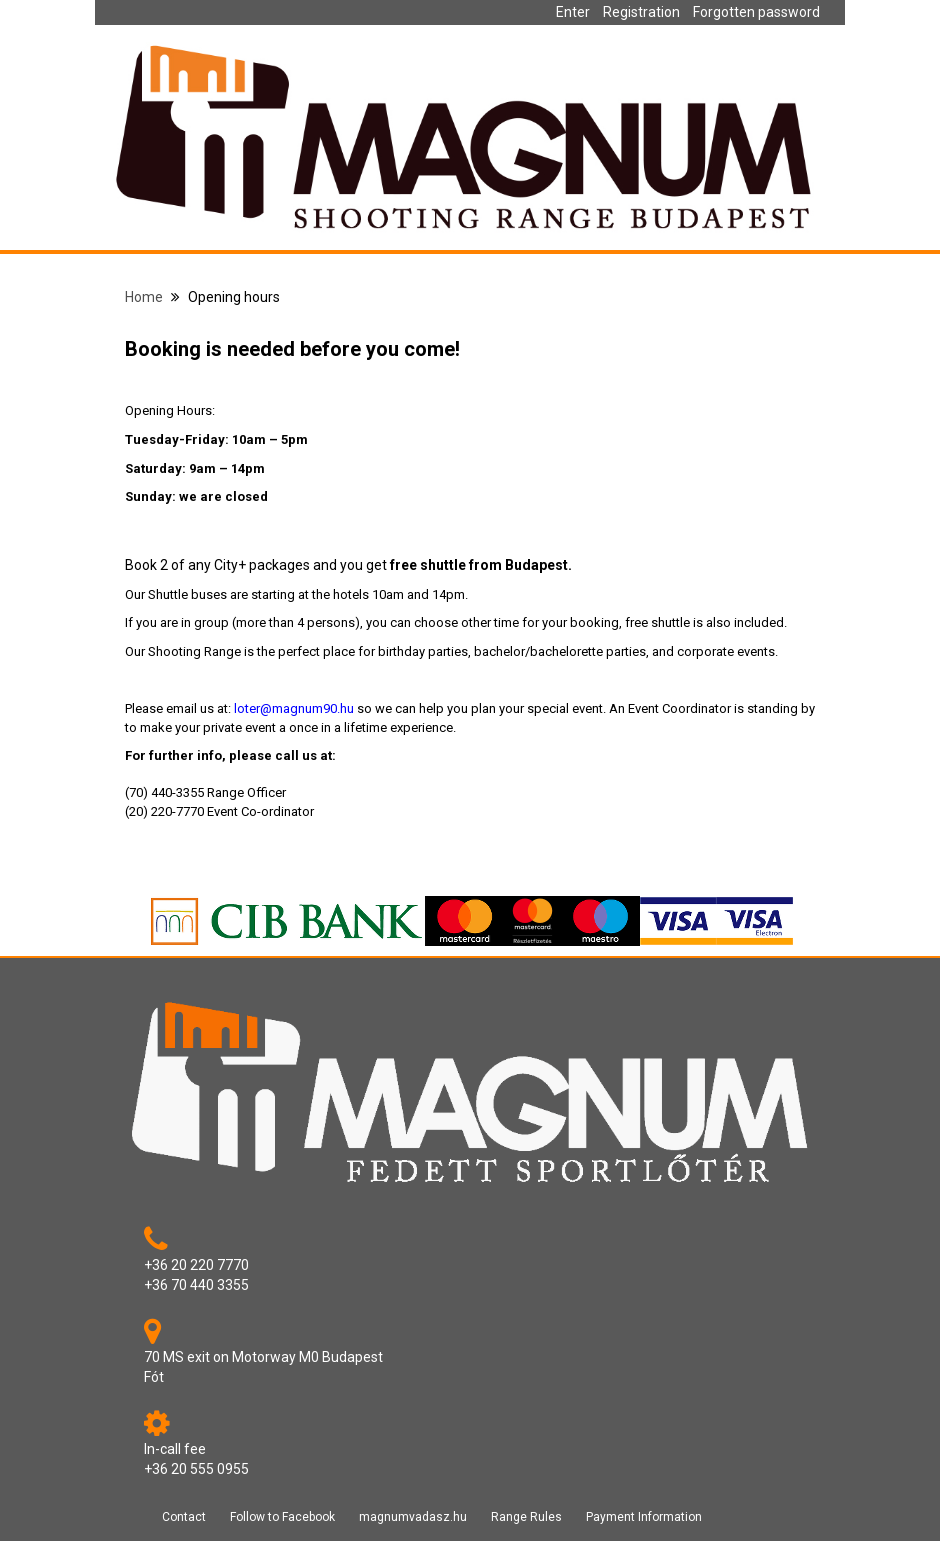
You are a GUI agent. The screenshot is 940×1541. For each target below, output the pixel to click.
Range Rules (526, 1517)
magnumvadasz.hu (413, 1517)
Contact (184, 1517)
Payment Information (644, 1517)
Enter (573, 12)
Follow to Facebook (282, 1517)
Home (144, 297)
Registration (641, 12)
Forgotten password (756, 12)
